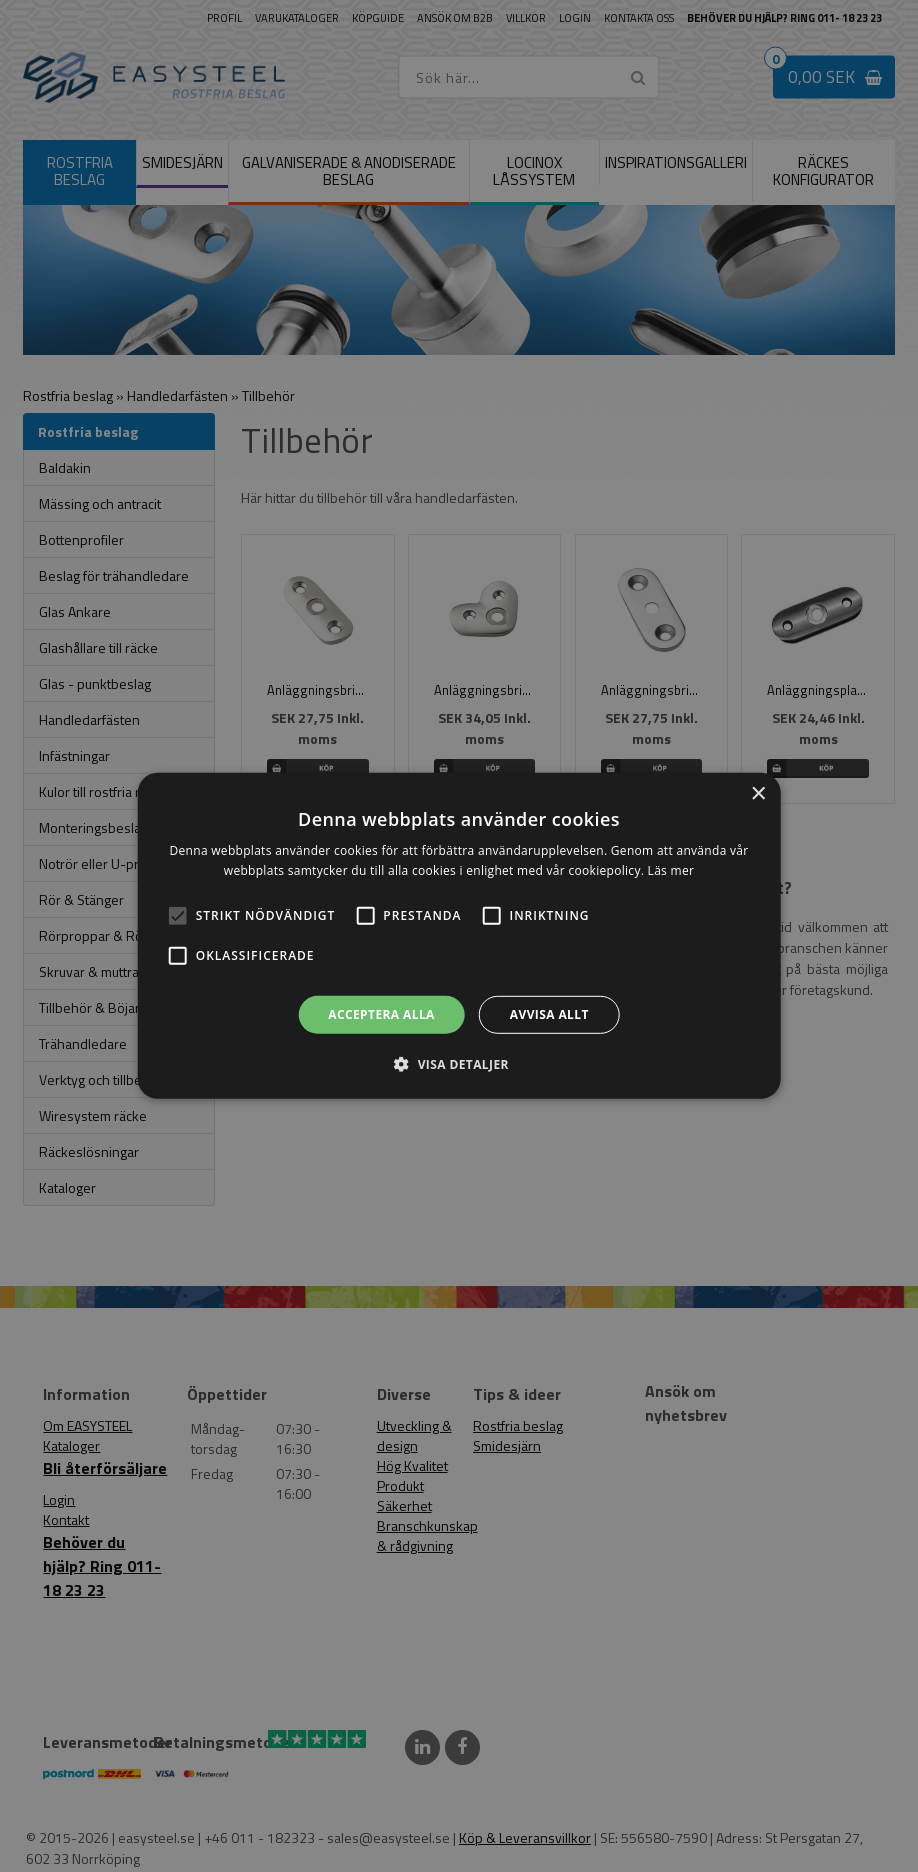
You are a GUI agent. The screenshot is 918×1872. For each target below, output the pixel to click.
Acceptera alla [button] (381, 1014)
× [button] (757, 794)
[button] (178, 916)
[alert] (459, 936)
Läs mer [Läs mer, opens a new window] (671, 870)
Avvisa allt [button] (549, 1014)
